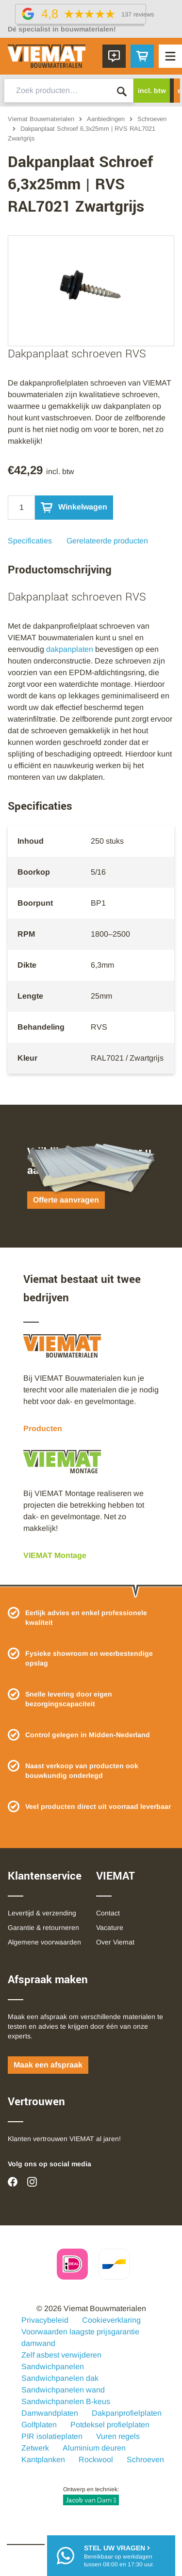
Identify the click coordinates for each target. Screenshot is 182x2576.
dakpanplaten (69, 649)
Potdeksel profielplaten (109, 2425)
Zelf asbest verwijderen (61, 2355)
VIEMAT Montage (54, 1555)
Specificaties (30, 541)
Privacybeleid (44, 2320)
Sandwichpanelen (52, 2366)
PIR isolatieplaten (52, 2436)
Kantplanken (43, 2459)
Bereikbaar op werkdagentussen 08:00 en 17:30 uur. (119, 2555)
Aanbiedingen (106, 119)
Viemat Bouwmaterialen (41, 119)
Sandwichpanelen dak (60, 2378)
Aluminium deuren (94, 2448)
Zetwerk (35, 2448)
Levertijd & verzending (42, 1913)
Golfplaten (39, 2425)
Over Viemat (115, 1942)
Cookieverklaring (111, 2320)
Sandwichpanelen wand (63, 2390)
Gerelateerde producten (107, 541)
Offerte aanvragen (66, 1200)
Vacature (109, 1927)
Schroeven (151, 119)
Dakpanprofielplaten (127, 2413)
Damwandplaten (49, 2413)
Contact (108, 1913)
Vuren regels (118, 2436)
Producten (42, 1428)
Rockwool (96, 2459)
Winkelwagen (74, 507)
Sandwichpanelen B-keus (65, 2401)
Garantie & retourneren (43, 1927)
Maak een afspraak (48, 2065)
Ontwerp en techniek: (91, 2495)
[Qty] (21, 507)
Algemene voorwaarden (44, 1942)
